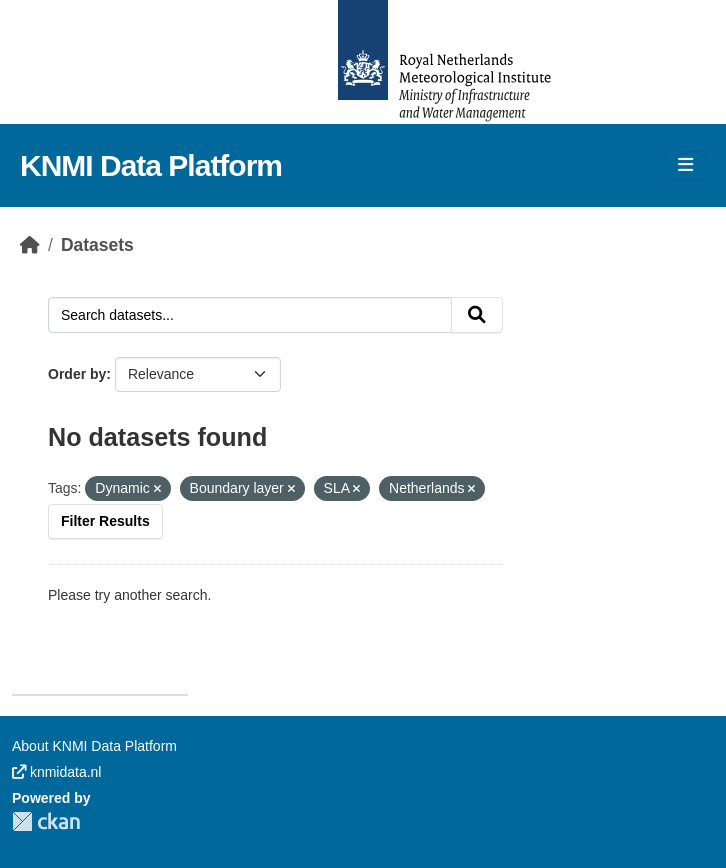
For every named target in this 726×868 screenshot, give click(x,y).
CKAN (46, 821)
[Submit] (477, 315)
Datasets (97, 245)
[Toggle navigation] (685, 165)
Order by (77, 374)
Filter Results (105, 521)
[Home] (30, 245)
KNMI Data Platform (151, 165)
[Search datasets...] (250, 315)
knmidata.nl (56, 772)
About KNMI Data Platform (94, 746)
